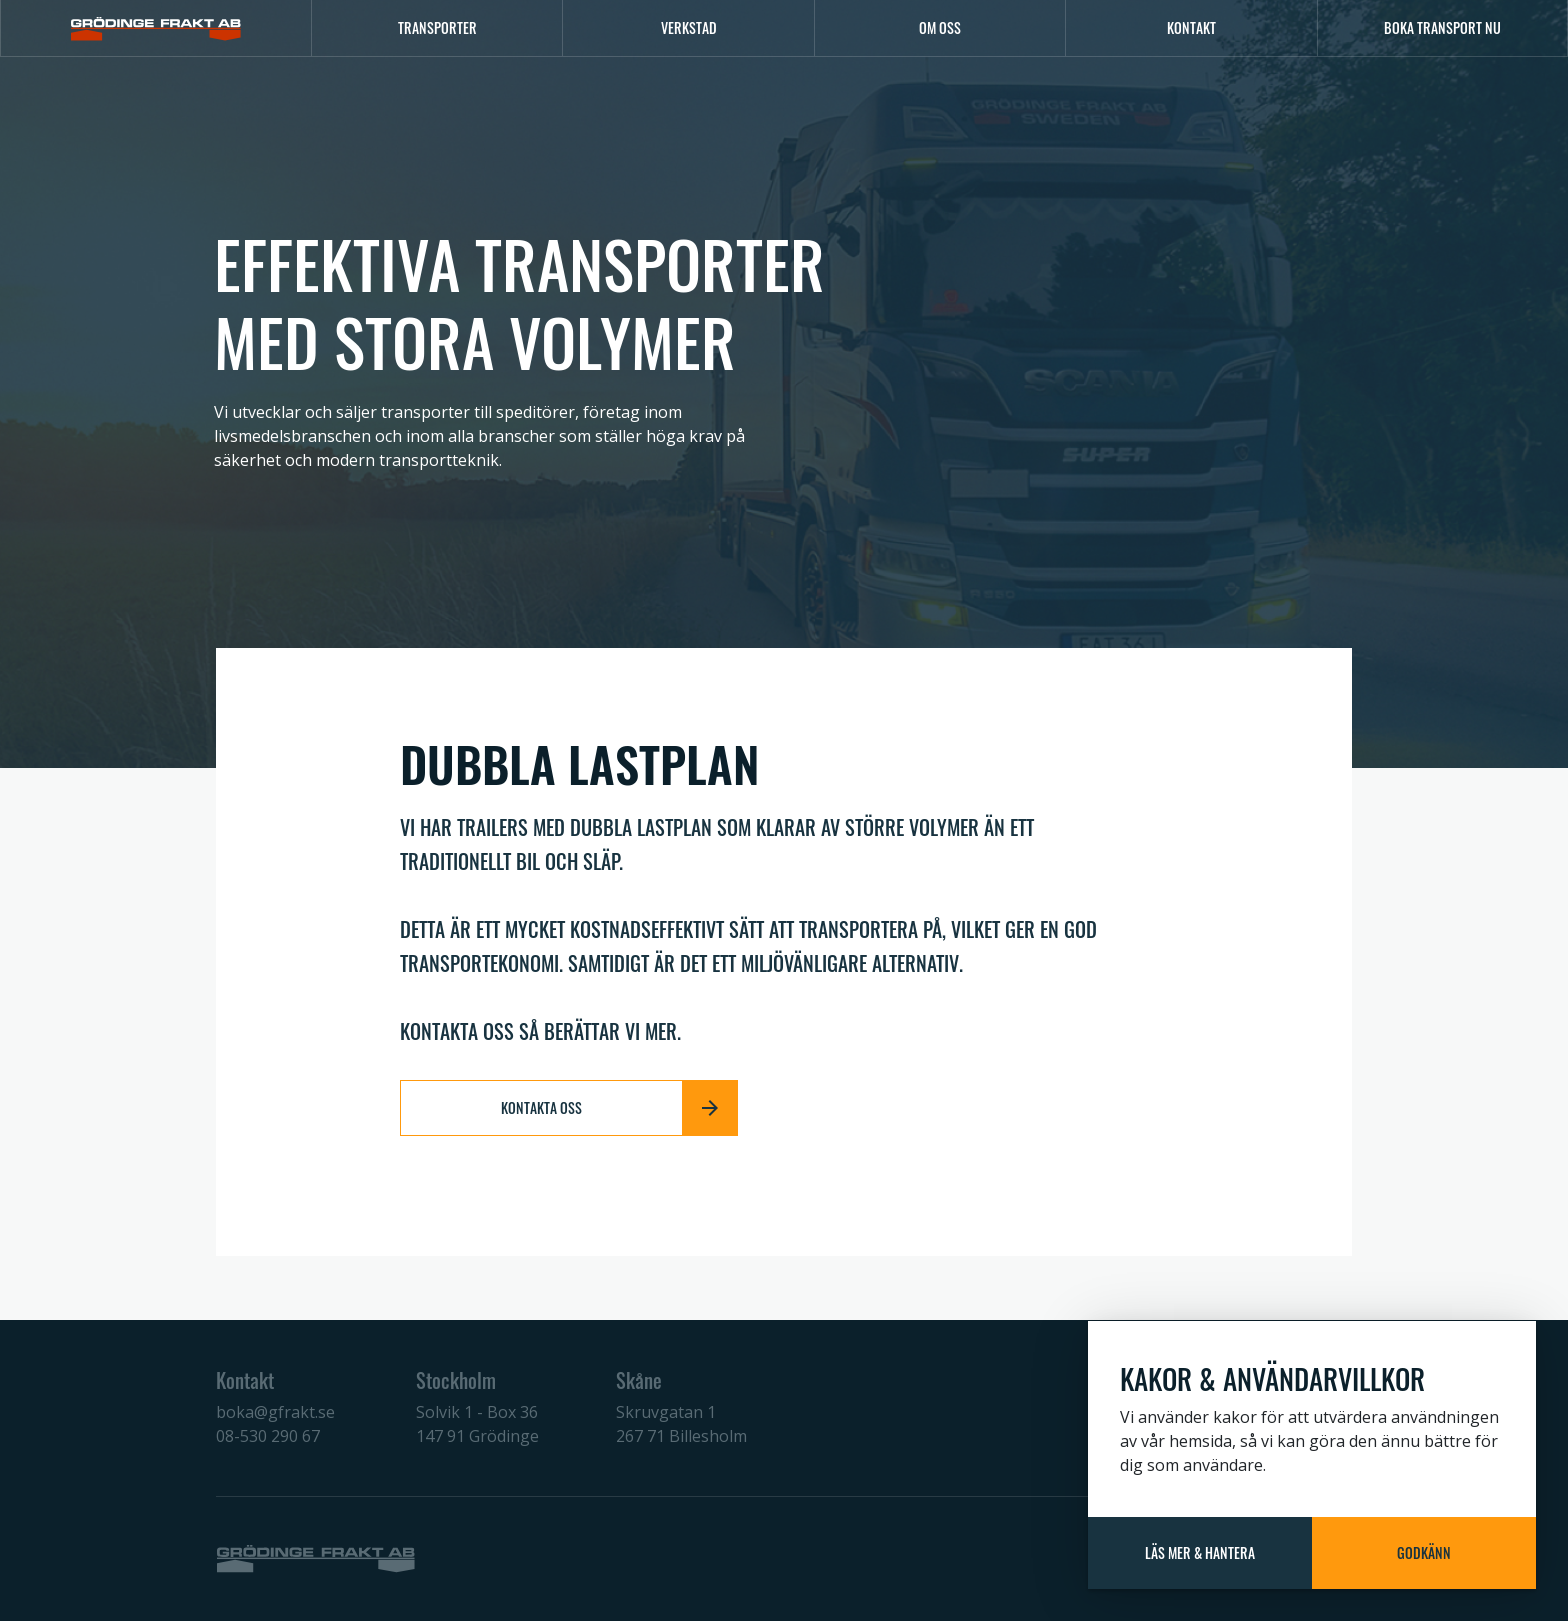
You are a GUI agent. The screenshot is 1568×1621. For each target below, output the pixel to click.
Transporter (437, 27)
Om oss (940, 27)
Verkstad (689, 27)
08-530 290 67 (268, 1436)
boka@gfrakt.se (275, 1412)
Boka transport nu (1442, 27)
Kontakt (1191, 27)
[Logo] (155, 28)
